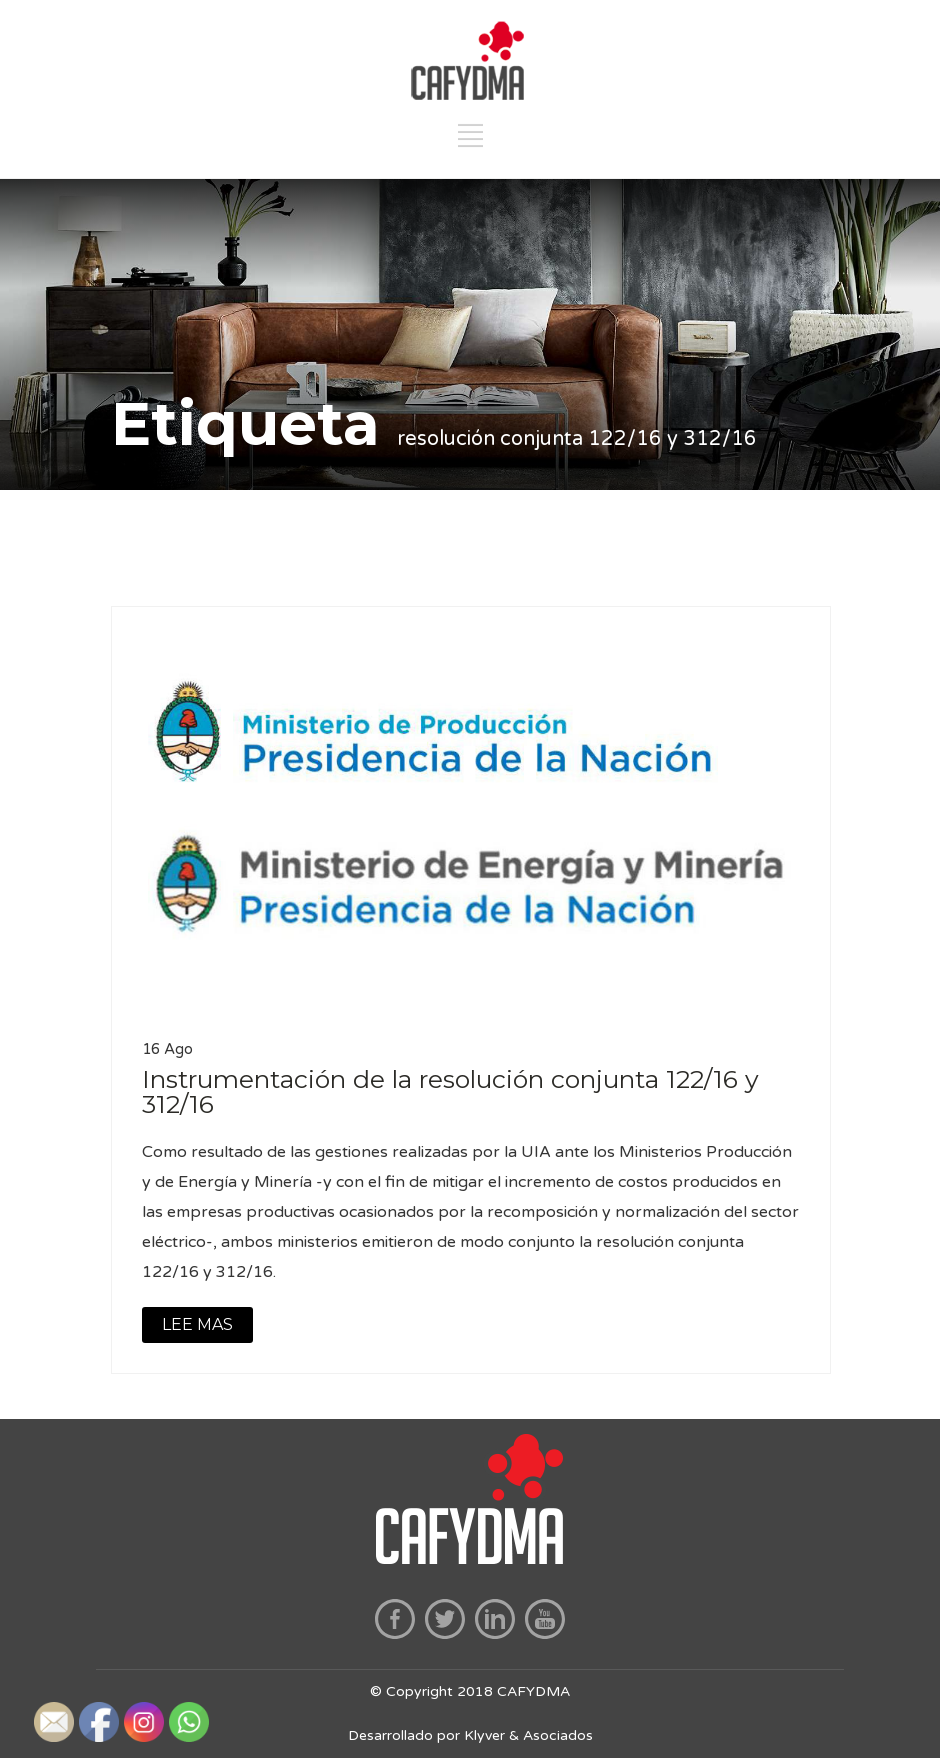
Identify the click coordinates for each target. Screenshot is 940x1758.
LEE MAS (197, 1324)
